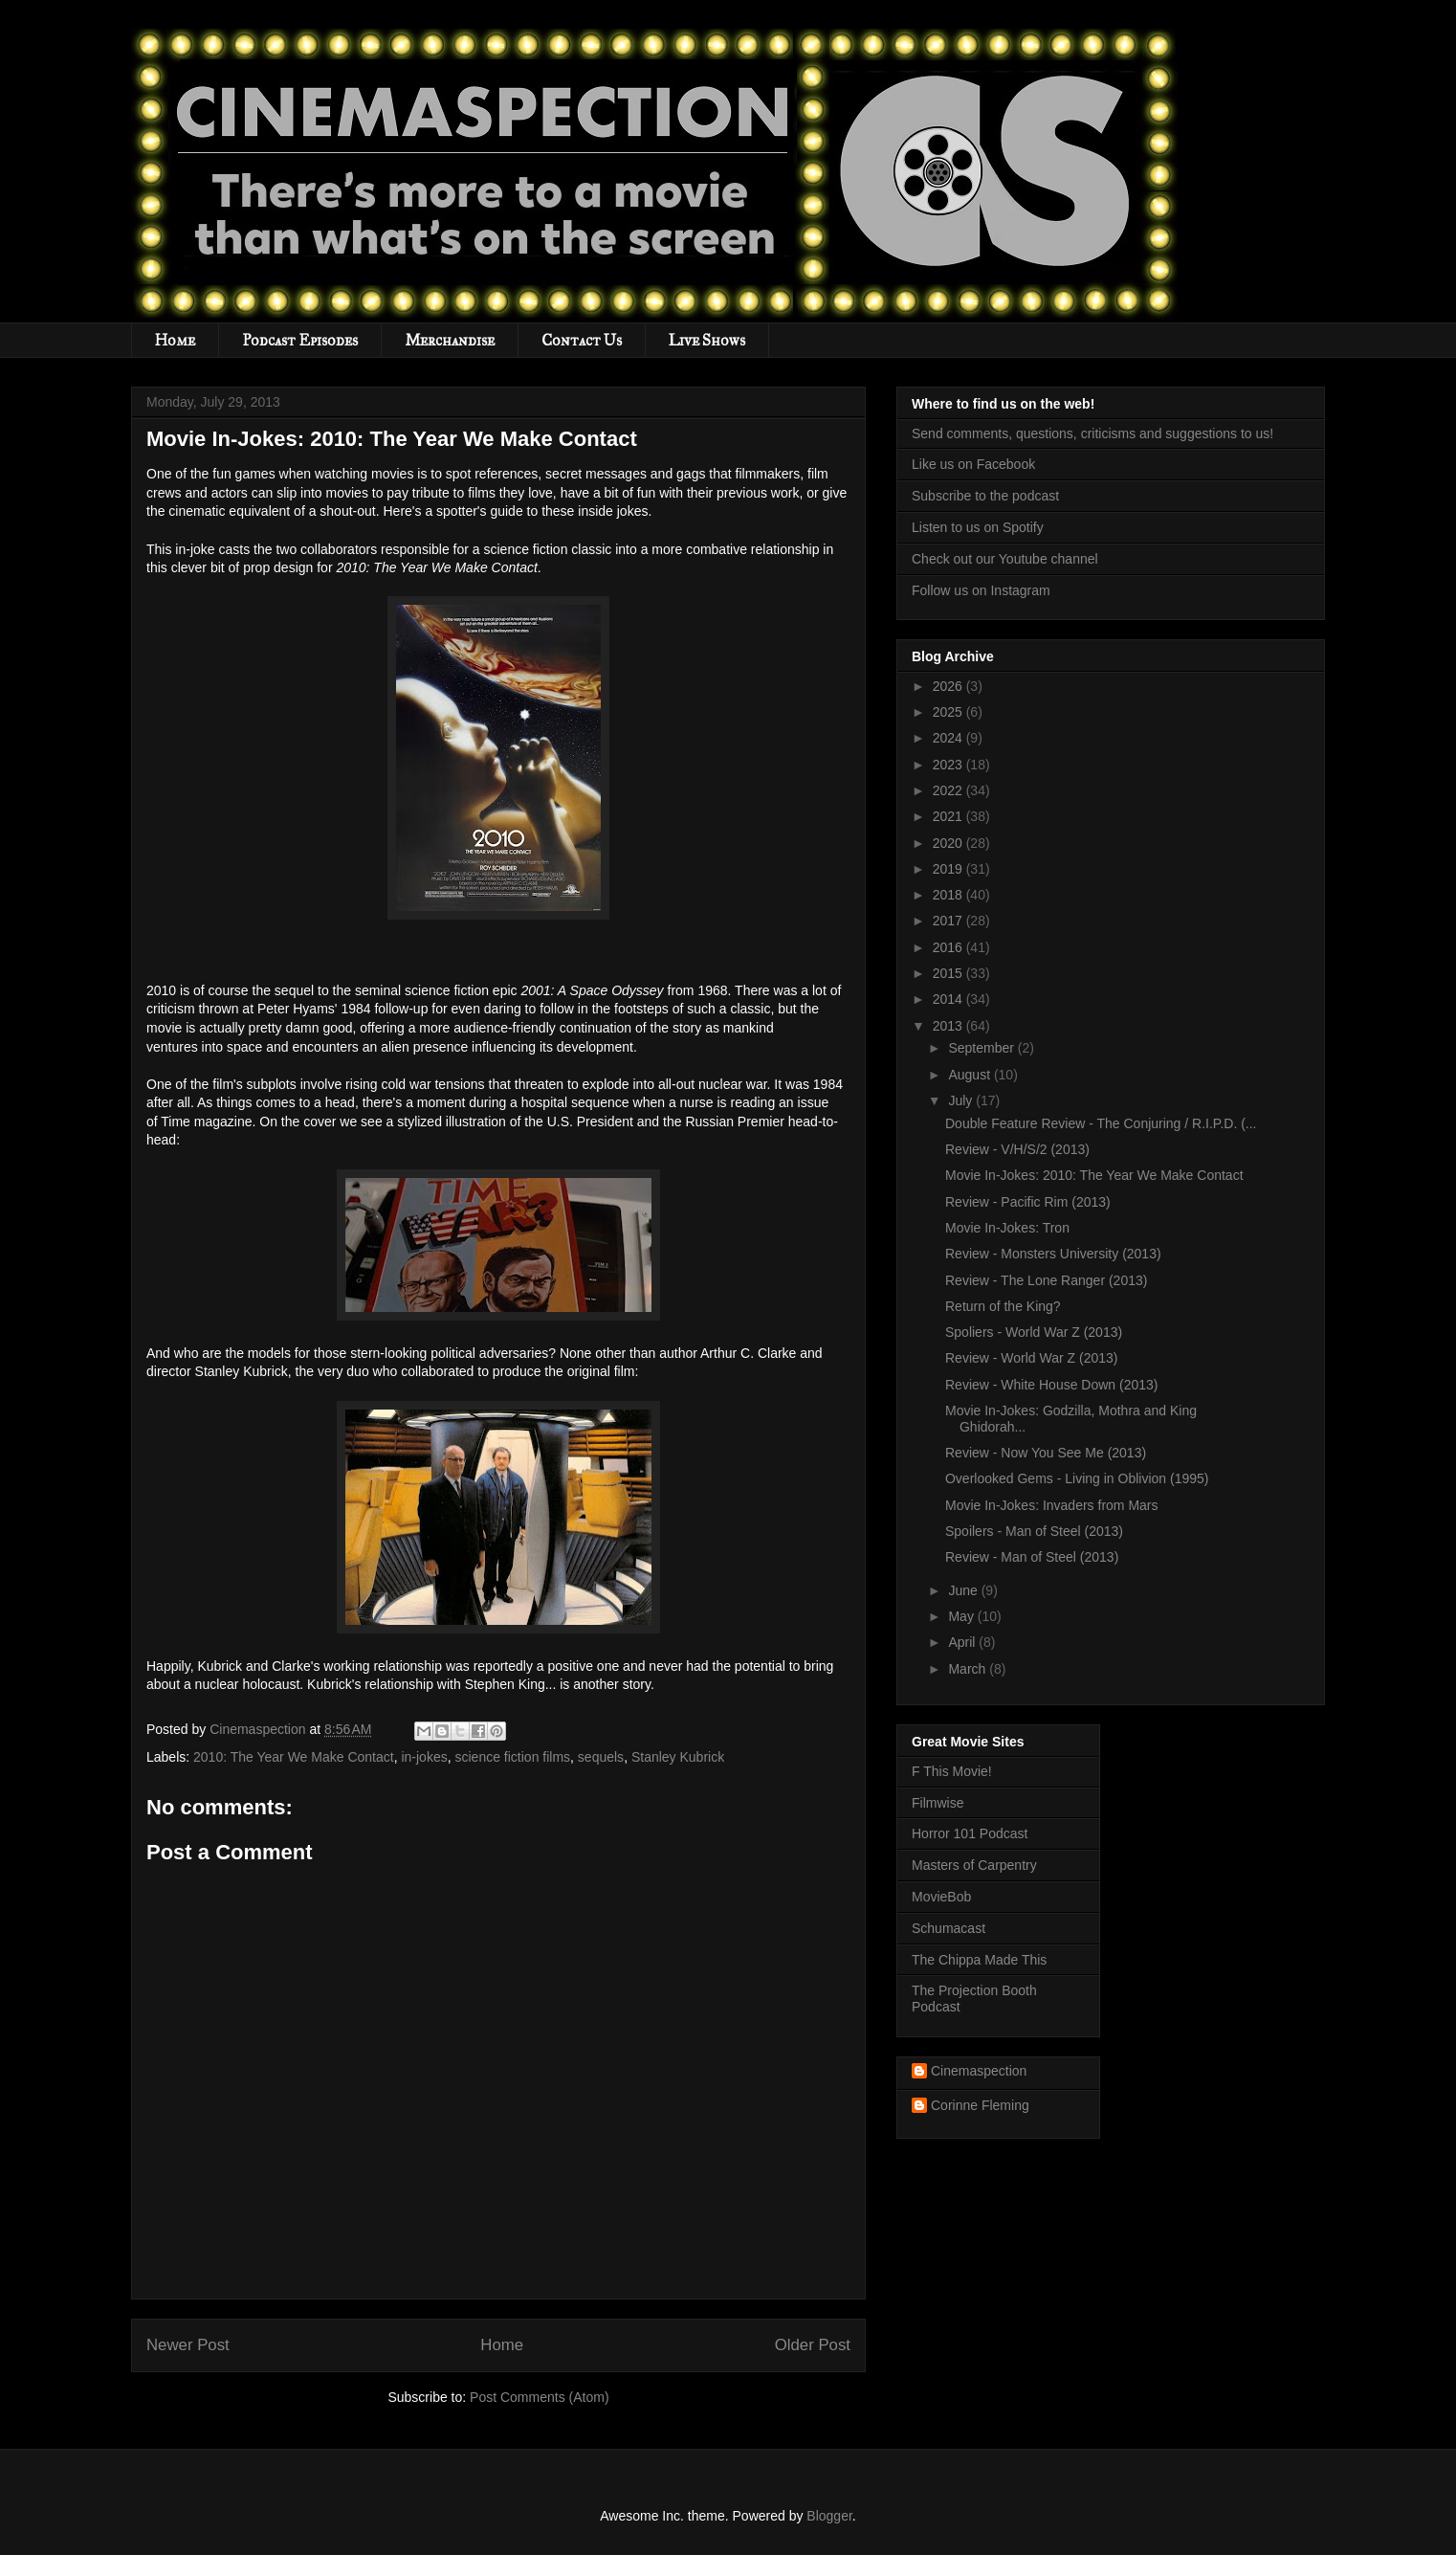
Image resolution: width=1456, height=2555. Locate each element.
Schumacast (948, 1928)
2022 (949, 790)
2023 (949, 764)
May (962, 1616)
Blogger (828, 2515)
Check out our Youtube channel (1005, 559)
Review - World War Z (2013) (1031, 1358)
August (970, 1074)
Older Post (812, 2345)
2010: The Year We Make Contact (293, 1757)
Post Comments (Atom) (539, 2397)
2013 (949, 1025)
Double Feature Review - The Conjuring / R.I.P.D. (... (1101, 1123)
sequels (601, 1757)
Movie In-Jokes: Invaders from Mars (1051, 1505)
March (968, 1669)
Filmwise (937, 1803)
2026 (949, 686)
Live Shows (707, 340)
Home (175, 340)
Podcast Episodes (300, 340)
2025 (949, 712)
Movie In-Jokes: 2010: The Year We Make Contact (1094, 1175)
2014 (949, 999)
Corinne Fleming (980, 2105)
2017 (949, 920)
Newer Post (188, 2345)
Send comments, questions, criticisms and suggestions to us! (1092, 433)
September (982, 1047)
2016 (949, 947)
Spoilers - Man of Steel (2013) (1034, 1531)
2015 (949, 973)
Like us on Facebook (973, 464)
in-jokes (424, 1757)
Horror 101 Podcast (969, 1833)
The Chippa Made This (979, 1959)
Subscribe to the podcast (985, 495)
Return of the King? (1003, 1306)
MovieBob (941, 1896)
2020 (949, 843)
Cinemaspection (978, 2070)
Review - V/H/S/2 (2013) (1017, 1149)
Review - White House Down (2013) (1051, 1384)
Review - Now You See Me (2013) (1045, 1452)
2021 (949, 816)
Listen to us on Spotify (978, 527)
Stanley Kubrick (677, 1757)
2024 (949, 737)
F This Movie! (952, 1771)
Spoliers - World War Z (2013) (1033, 1332)
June (964, 1590)
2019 (949, 869)
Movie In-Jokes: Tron (1007, 1227)
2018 (949, 894)
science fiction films (512, 1757)
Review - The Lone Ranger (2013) (1046, 1280)
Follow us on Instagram (981, 590)
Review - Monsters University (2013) (1053, 1253)
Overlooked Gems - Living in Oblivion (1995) (1076, 1478)
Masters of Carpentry (974, 1865)
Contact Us (581, 340)
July (962, 1100)
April (963, 1642)
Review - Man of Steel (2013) (1031, 1557)
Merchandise (450, 340)
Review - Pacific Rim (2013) (1028, 1202)
